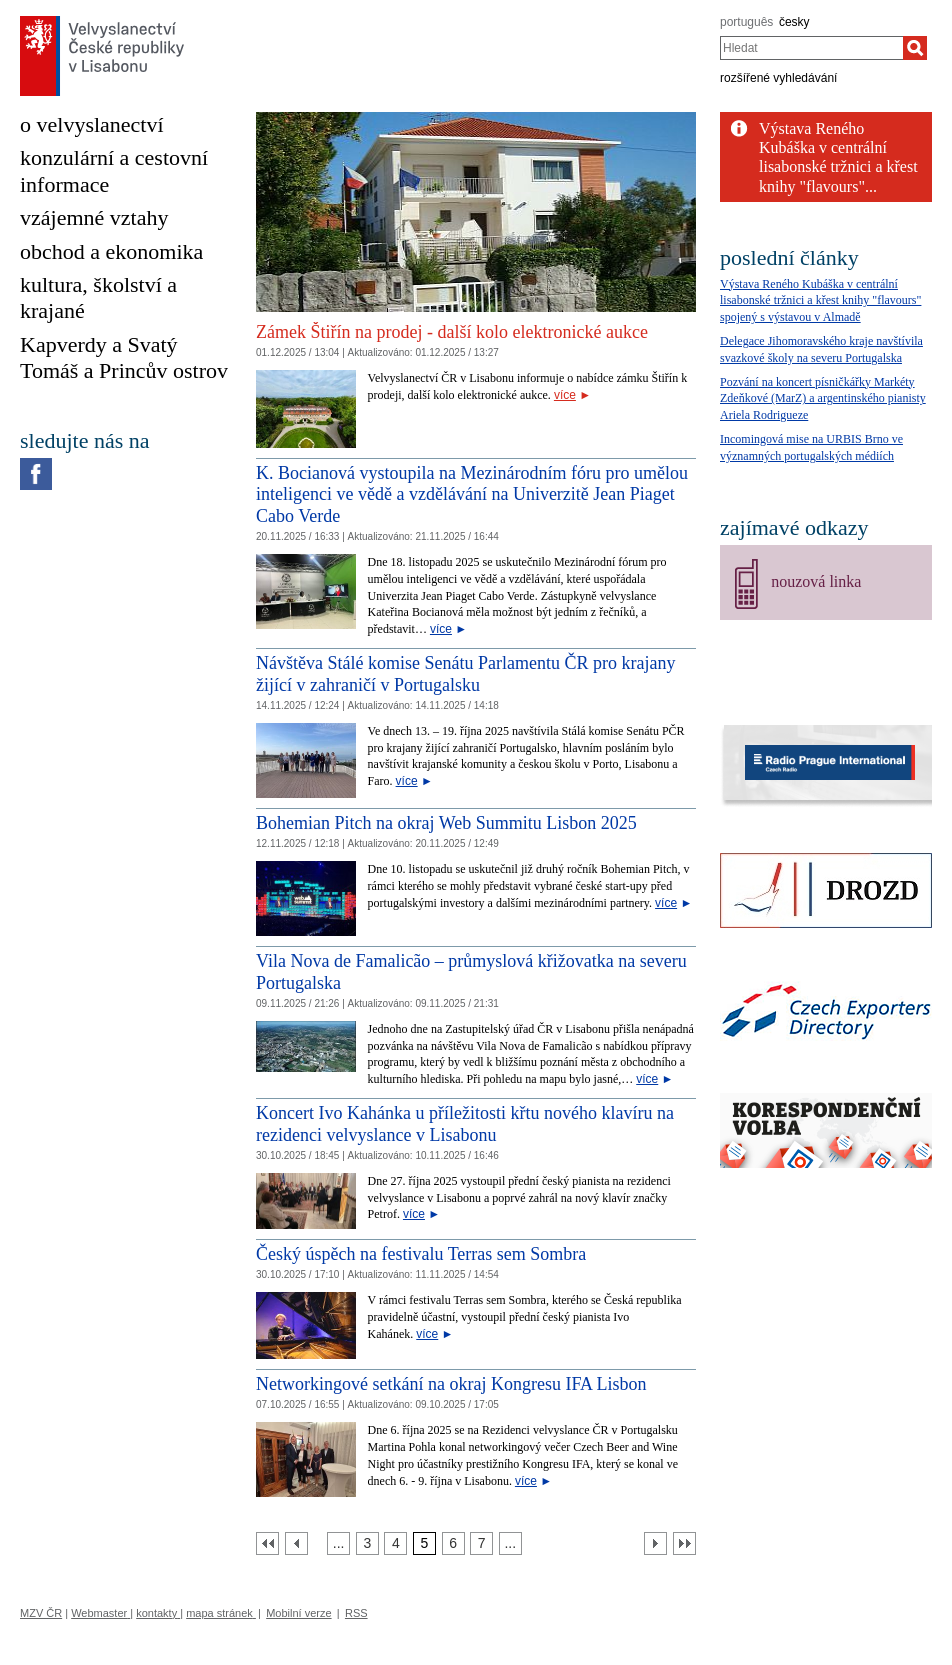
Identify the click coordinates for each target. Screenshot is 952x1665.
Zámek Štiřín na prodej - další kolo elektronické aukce (452, 332)
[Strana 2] (338, 1543)
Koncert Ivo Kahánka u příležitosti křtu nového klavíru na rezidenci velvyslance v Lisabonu (465, 1124)
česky (794, 22)
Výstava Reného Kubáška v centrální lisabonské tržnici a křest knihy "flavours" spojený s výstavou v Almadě (820, 301)
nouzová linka (816, 581)
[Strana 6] (453, 1543)
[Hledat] (915, 48)
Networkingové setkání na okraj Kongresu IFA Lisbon (451, 1384)
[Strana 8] (510, 1543)
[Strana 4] (395, 1543)
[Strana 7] (481, 1543)
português (746, 22)
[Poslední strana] (684, 1543)
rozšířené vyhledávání (778, 78)
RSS (356, 1613)
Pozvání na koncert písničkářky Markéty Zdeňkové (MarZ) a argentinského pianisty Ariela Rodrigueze (823, 399)
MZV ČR (41, 1613)
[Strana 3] (367, 1543)
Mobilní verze (298, 1613)
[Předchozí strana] (296, 1543)
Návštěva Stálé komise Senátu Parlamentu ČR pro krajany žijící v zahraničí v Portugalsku (465, 674)
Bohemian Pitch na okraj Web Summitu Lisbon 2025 (446, 823)
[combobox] (811, 48)
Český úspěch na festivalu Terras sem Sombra (421, 1254)
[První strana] (267, 1543)
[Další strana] (655, 1543)
